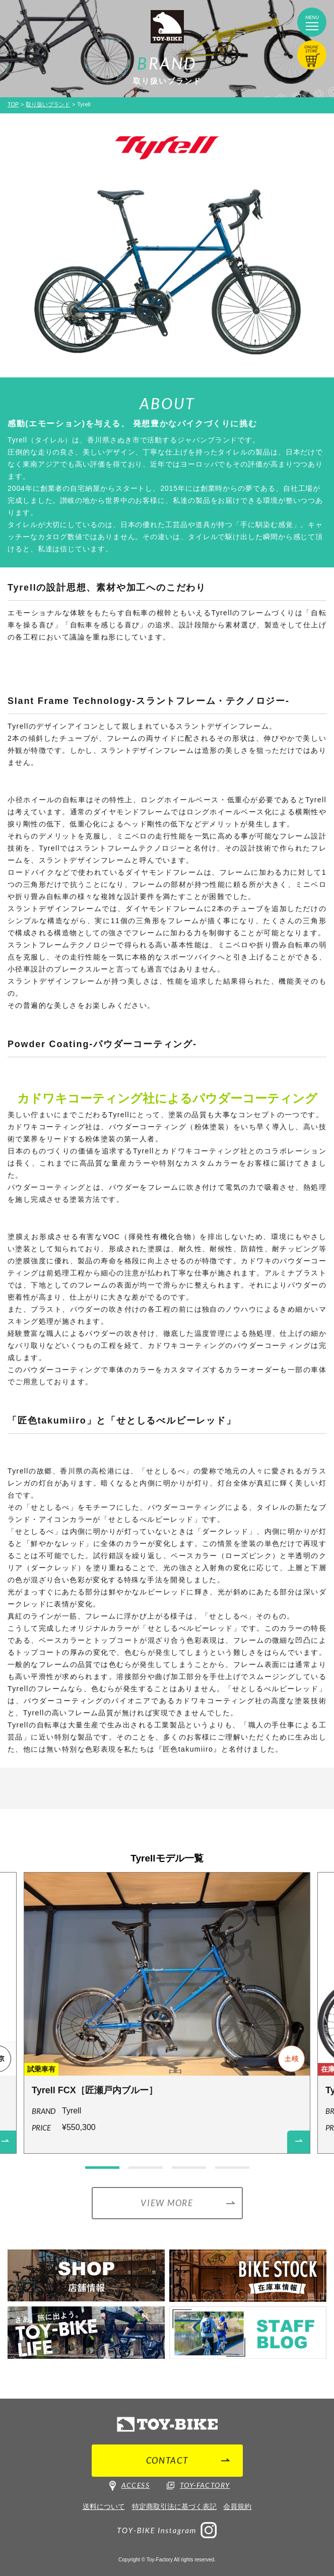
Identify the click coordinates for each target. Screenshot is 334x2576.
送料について (104, 2506)
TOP (13, 104)
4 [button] (232, 2167)
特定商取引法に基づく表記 (174, 2506)
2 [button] (145, 2167)
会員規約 (237, 2506)
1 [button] (102, 2167)
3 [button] (189, 2167)
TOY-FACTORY (198, 2485)
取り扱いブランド (48, 104)
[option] (167, 2016)
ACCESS (129, 2486)
